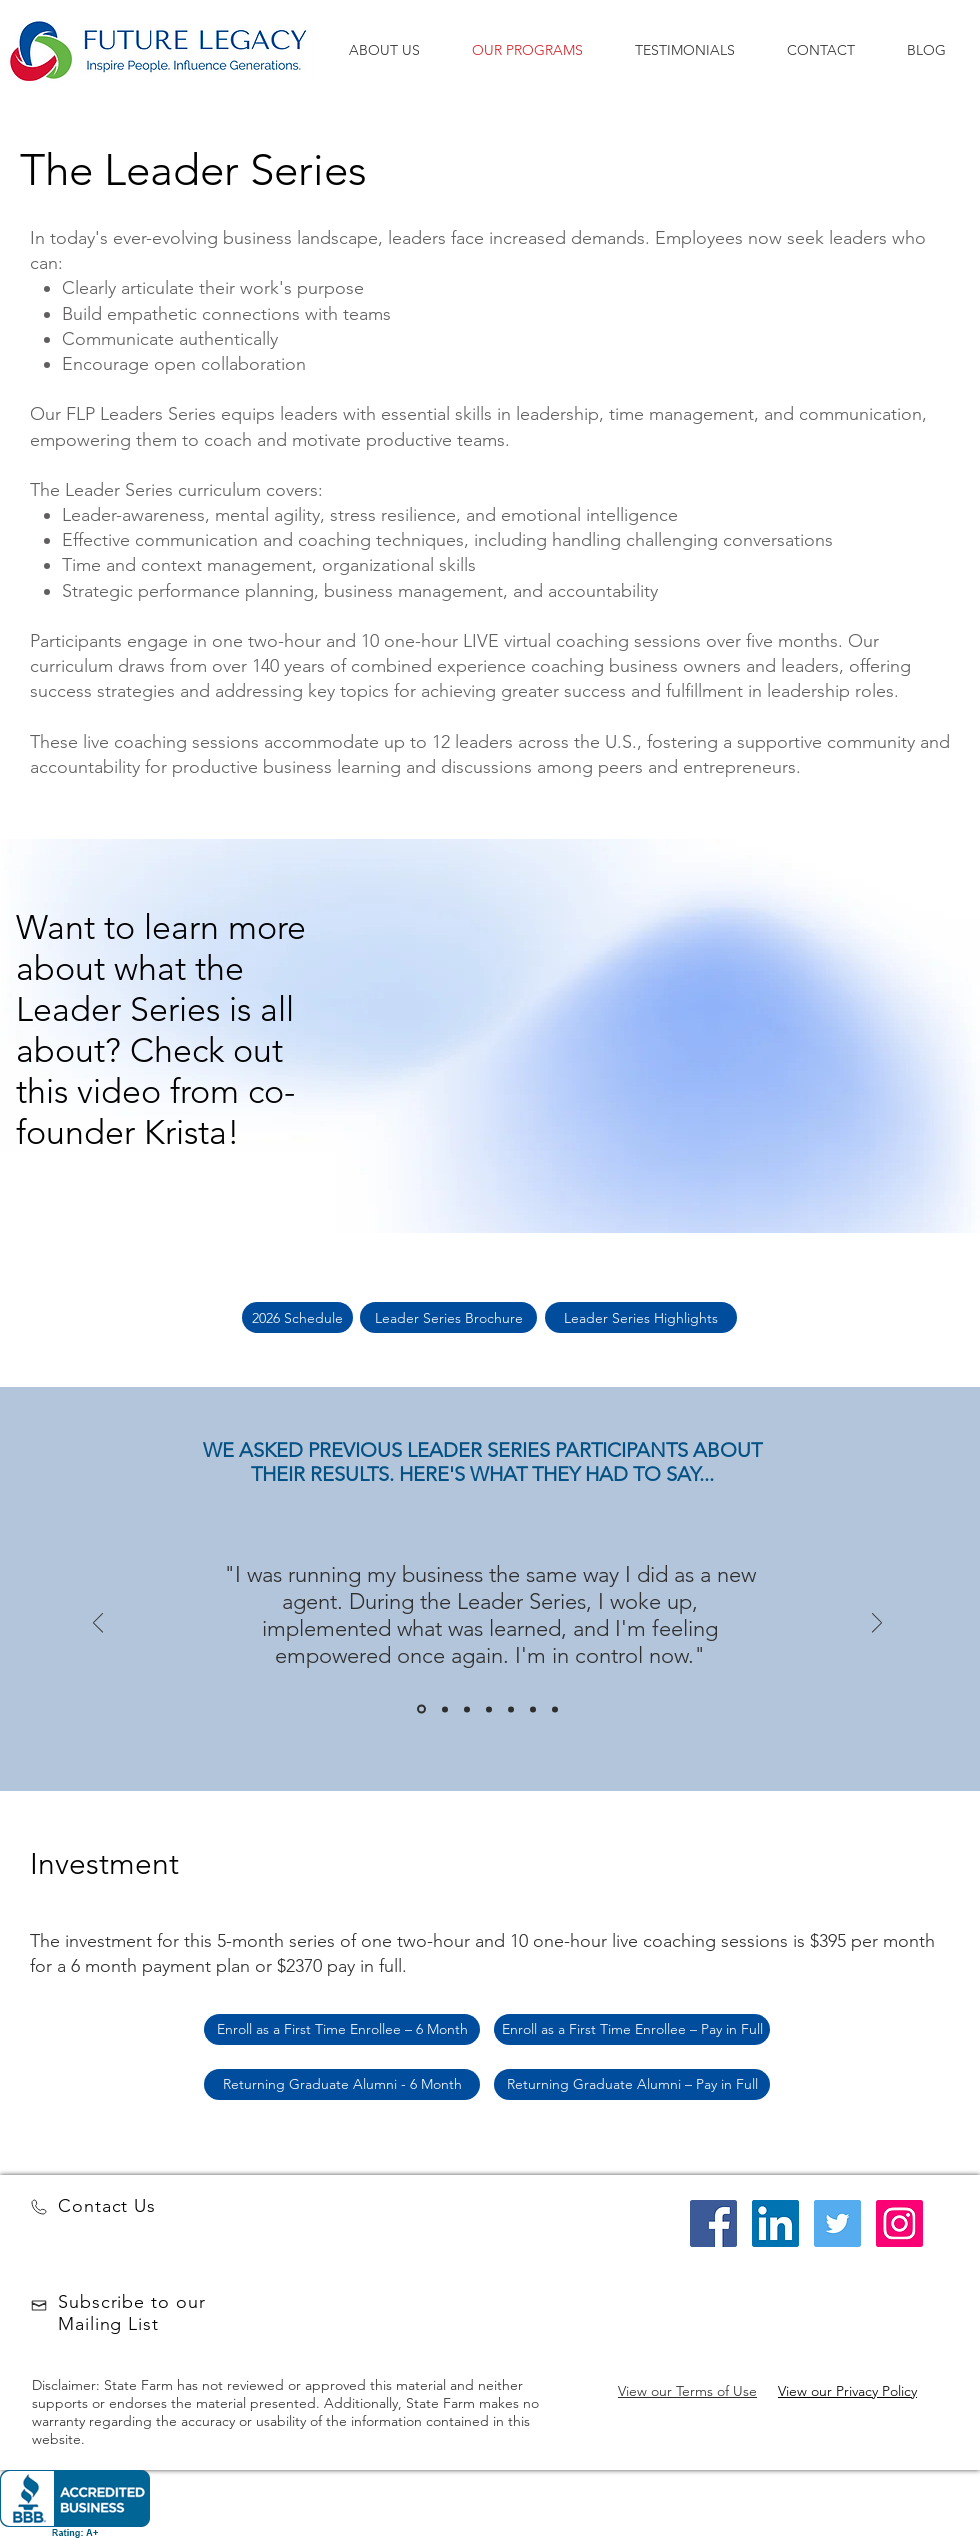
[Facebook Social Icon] (713, 2223)
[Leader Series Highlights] (641, 1317)
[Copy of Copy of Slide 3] (511, 1709)
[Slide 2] (445, 1709)
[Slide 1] (421, 1709)
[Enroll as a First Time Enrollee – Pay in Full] (632, 2029)
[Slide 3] (467, 1709)
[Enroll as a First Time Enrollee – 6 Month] (342, 2029)
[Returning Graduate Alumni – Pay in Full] (632, 2084)
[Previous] (98, 1624)
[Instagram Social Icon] (899, 2223)
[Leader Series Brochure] (448, 1317)
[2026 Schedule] (297, 1317)
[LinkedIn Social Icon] (775, 2223)
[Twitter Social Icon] (837, 2223)
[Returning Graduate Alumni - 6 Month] (342, 2084)
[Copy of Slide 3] (489, 1709)
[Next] (877, 1624)
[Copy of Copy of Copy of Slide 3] (555, 1709)
